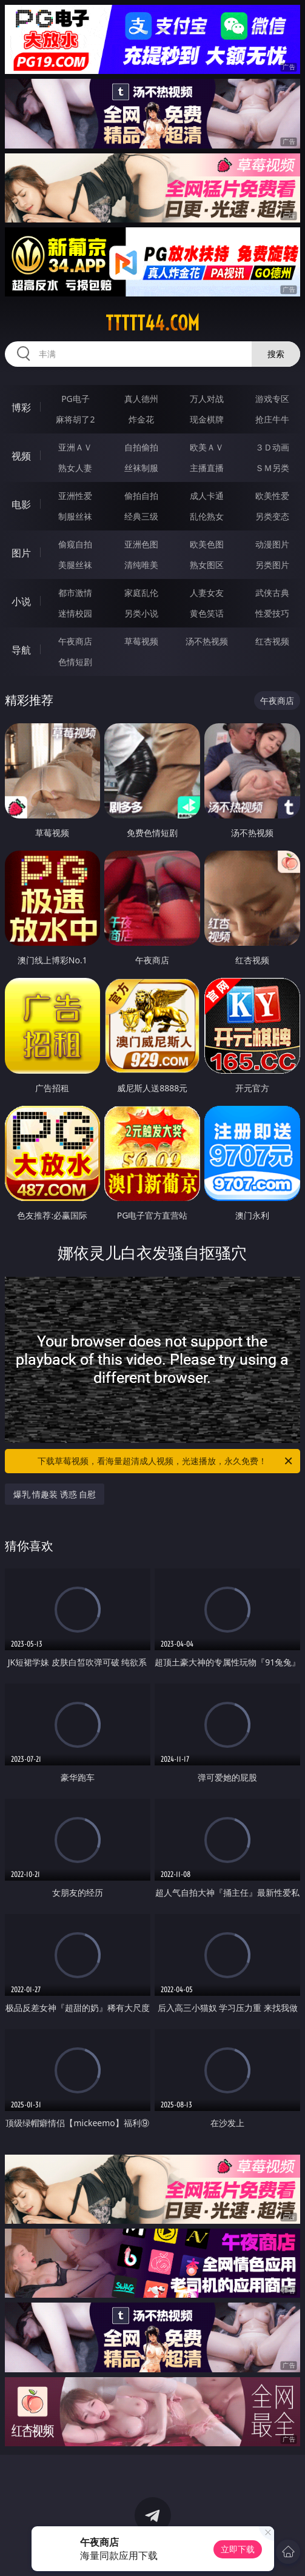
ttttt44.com (152, 323)
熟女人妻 (75, 467)
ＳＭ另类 (272, 467)
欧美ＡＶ (207, 447)
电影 (21, 504)
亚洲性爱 (75, 495)
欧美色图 (207, 544)
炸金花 (141, 419)
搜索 (275, 354)
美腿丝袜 (75, 564)
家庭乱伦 (141, 592)
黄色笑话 (207, 613)
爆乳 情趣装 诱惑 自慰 (54, 1494)
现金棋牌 (207, 419)
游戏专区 (272, 398)
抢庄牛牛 (272, 419)
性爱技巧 (272, 613)
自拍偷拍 (141, 447)
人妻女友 (207, 592)
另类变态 (272, 516)
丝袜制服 (141, 467)
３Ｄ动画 (272, 447)
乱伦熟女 (207, 516)
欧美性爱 (272, 495)
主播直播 (207, 467)
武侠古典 (272, 592)
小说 (21, 601)
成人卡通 (207, 495)
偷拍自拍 (141, 495)
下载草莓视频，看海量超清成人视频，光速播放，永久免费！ (166, 1461)
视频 (21, 456)
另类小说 (141, 613)
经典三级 (141, 516)
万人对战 (207, 398)
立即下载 (238, 2549)
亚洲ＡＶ (75, 447)
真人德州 (141, 398)
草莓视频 (141, 641)
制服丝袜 (75, 516)
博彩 (21, 407)
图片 (21, 553)
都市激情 (75, 592)
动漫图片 (272, 544)
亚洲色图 (141, 544)
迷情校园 (75, 613)
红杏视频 (272, 641)
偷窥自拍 (75, 544)
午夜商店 (75, 641)
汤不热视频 (207, 641)
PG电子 (75, 398)
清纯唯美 (141, 564)
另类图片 (272, 564)
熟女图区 (207, 564)
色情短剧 (75, 661)
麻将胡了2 (75, 419)
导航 (21, 650)
